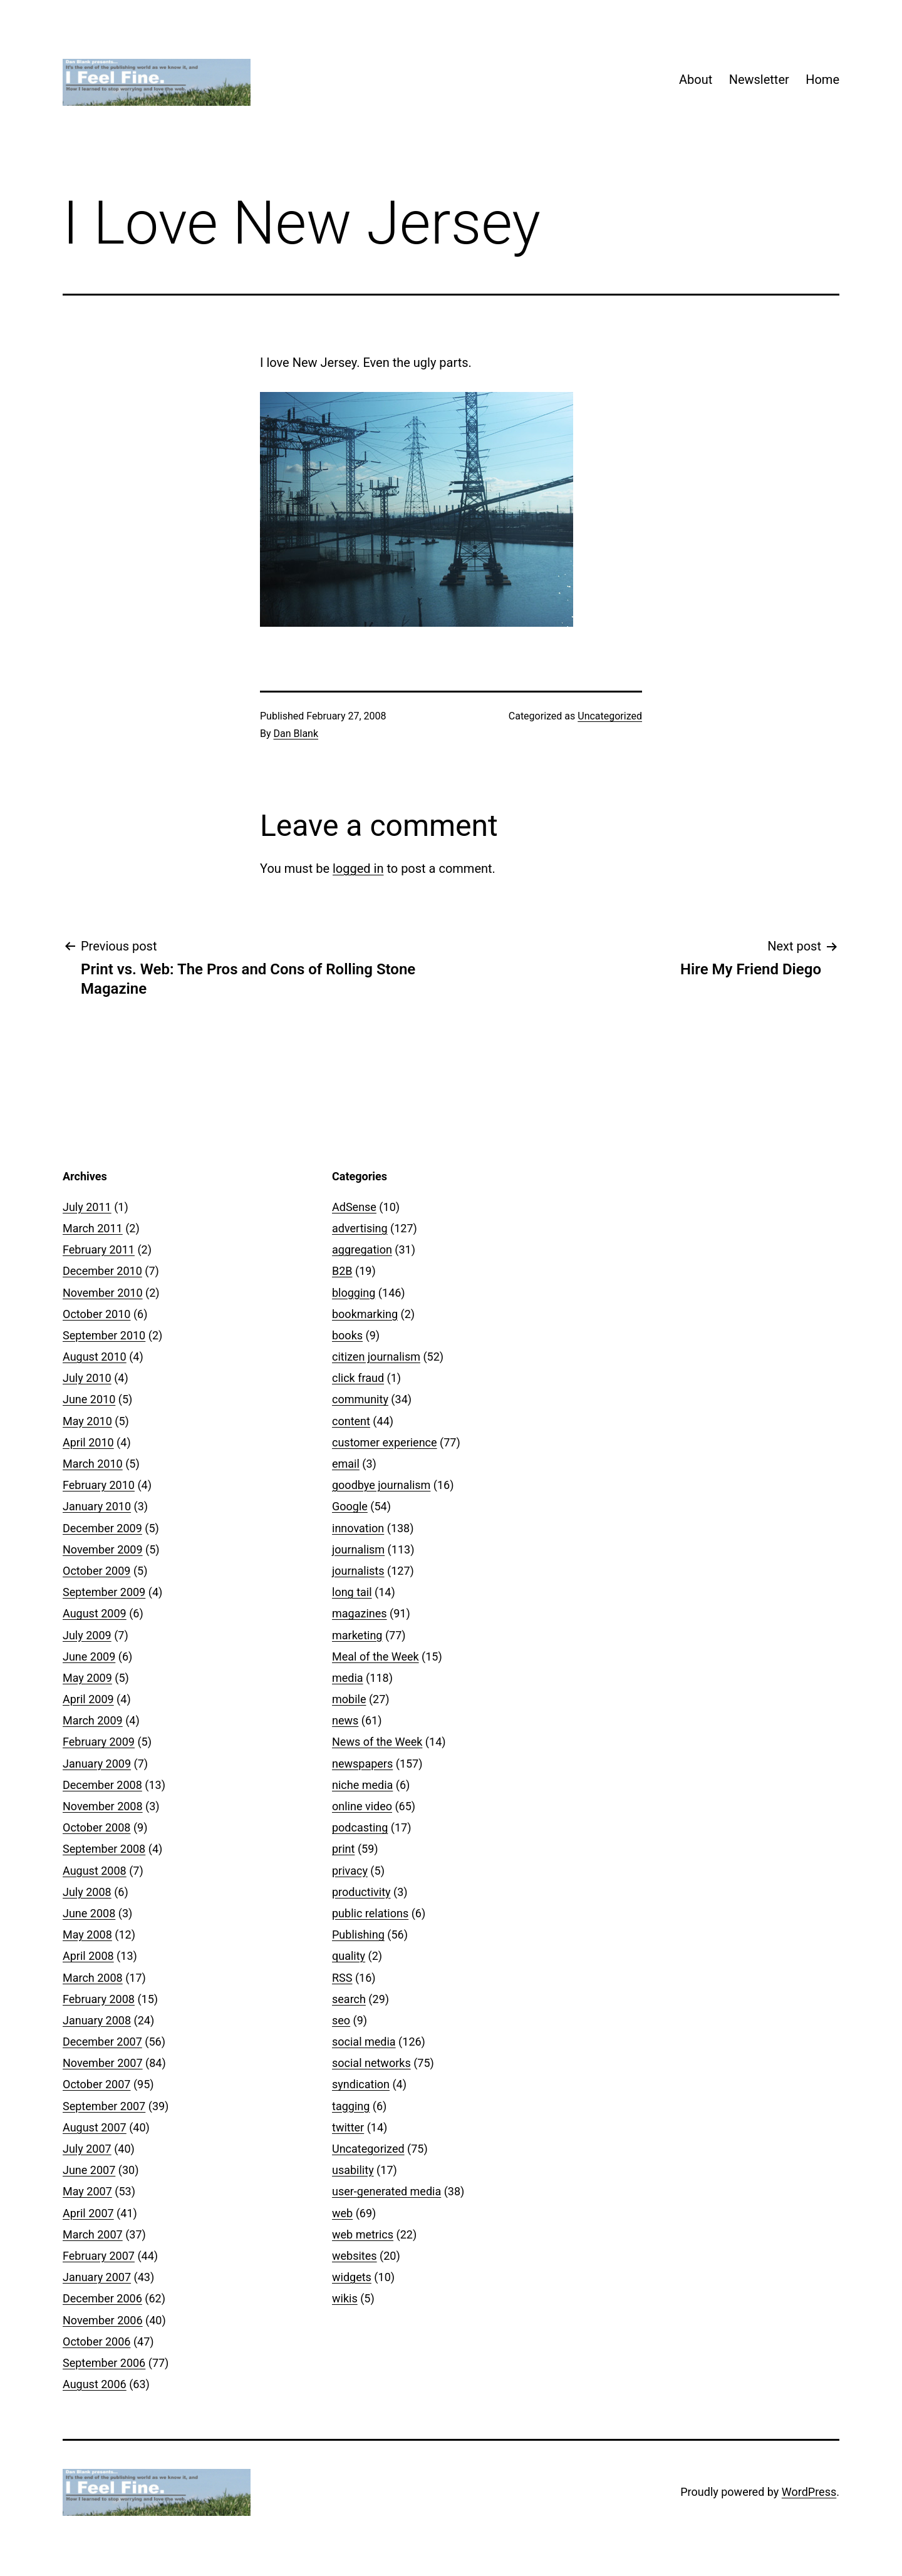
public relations (370, 1913)
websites (354, 2255)
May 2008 (87, 1934)
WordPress (809, 2491)
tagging (351, 2106)
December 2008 (102, 1784)
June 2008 (89, 1913)
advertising (360, 1228)
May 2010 (87, 1421)
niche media (362, 1784)
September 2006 (104, 2362)
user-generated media (386, 2191)
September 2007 (104, 2106)
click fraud (358, 1377)
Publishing (358, 1934)
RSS (342, 1977)
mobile (349, 1699)
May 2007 (87, 2191)
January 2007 (97, 2277)
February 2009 (99, 1741)
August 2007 (95, 2127)
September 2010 (104, 1335)
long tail (352, 1592)
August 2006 (95, 2384)
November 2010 (103, 1292)
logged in (358, 868)
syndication (361, 2084)
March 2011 (93, 1228)
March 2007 (93, 2234)
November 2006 (103, 2320)
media (347, 1677)
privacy (350, 1870)
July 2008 (87, 1892)
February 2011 (99, 1249)
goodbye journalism (381, 1485)
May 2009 (87, 1677)
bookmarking (365, 1314)
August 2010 (95, 1356)
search (349, 1999)
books (347, 1335)
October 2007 (96, 2084)
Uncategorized (610, 716)
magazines (359, 1613)
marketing (357, 1635)
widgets (351, 2277)
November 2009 (103, 1549)
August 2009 (95, 1613)
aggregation (362, 1249)
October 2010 (96, 1314)
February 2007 (99, 2255)
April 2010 (88, 1442)
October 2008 (96, 1827)
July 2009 (87, 1635)
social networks (371, 2062)
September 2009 (104, 1592)
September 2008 (104, 1848)
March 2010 (93, 1463)
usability (353, 2170)
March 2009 (93, 1720)
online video (362, 1806)
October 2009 (96, 1570)
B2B (342, 1270)
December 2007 (102, 2041)
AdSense (354, 1206)
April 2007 (88, 2213)
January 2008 (97, 2020)
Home (822, 79)
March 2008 (93, 1977)
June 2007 (89, 2170)
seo (341, 2020)
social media (364, 2041)
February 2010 (99, 1485)
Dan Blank (296, 733)
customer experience (384, 1442)
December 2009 (102, 1528)
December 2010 (102, 1270)
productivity (361, 1892)
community (360, 1399)
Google (350, 1506)
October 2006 (96, 2341)
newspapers (362, 1763)
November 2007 (103, 2062)
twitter (348, 2127)
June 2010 (89, 1399)
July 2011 (87, 1206)
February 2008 (99, 1999)
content (351, 1421)
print (343, 1848)
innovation (358, 1528)
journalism (358, 1549)
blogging (353, 1292)
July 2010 (87, 1377)
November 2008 (103, 1806)
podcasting (360, 1827)
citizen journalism (376, 1356)
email (346, 1463)
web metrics (362, 2234)
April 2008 (88, 1955)
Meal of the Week (375, 1656)
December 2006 (102, 2298)
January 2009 (97, 1763)
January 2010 (97, 1506)
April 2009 (88, 1699)
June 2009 (89, 1656)
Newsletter (759, 79)
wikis (345, 2298)
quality (348, 1955)
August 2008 (95, 1870)
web (342, 2213)
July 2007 (87, 2148)
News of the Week (377, 1741)
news (345, 1720)
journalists (358, 1570)
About (695, 79)
